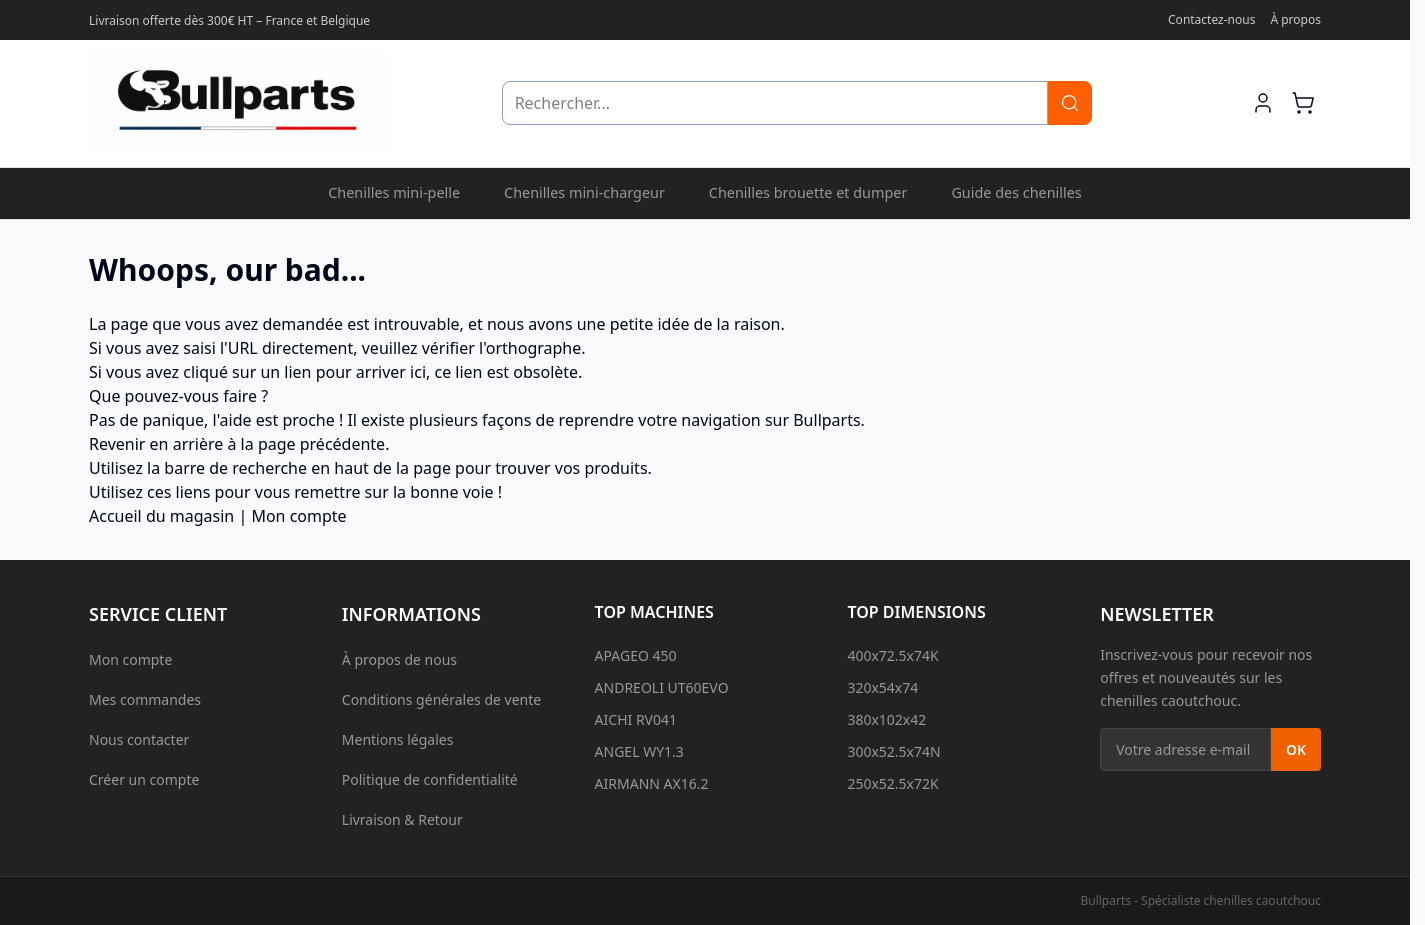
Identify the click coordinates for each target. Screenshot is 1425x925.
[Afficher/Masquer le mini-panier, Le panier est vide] (1303, 103)
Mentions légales (398, 739)
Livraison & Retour (402, 819)
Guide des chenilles (1016, 192)
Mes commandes (145, 699)
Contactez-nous (1211, 19)
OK (1296, 749)
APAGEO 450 (636, 655)
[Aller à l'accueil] (239, 103)
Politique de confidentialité (430, 779)
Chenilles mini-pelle (394, 192)
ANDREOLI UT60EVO (662, 687)
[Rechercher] (1070, 103)
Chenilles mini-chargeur (584, 192)
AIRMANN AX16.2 (652, 783)
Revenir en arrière (156, 444)
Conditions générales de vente (441, 699)
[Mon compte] (1263, 103)
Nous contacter (139, 739)
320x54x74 (882, 687)
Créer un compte (144, 779)
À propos (1295, 19)
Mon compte (298, 516)
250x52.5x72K (892, 783)
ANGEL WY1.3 (639, 751)
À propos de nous (399, 659)
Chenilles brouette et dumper (808, 192)
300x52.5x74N (893, 751)
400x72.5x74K (892, 655)
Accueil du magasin (161, 516)
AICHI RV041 (636, 719)
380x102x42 (886, 719)
